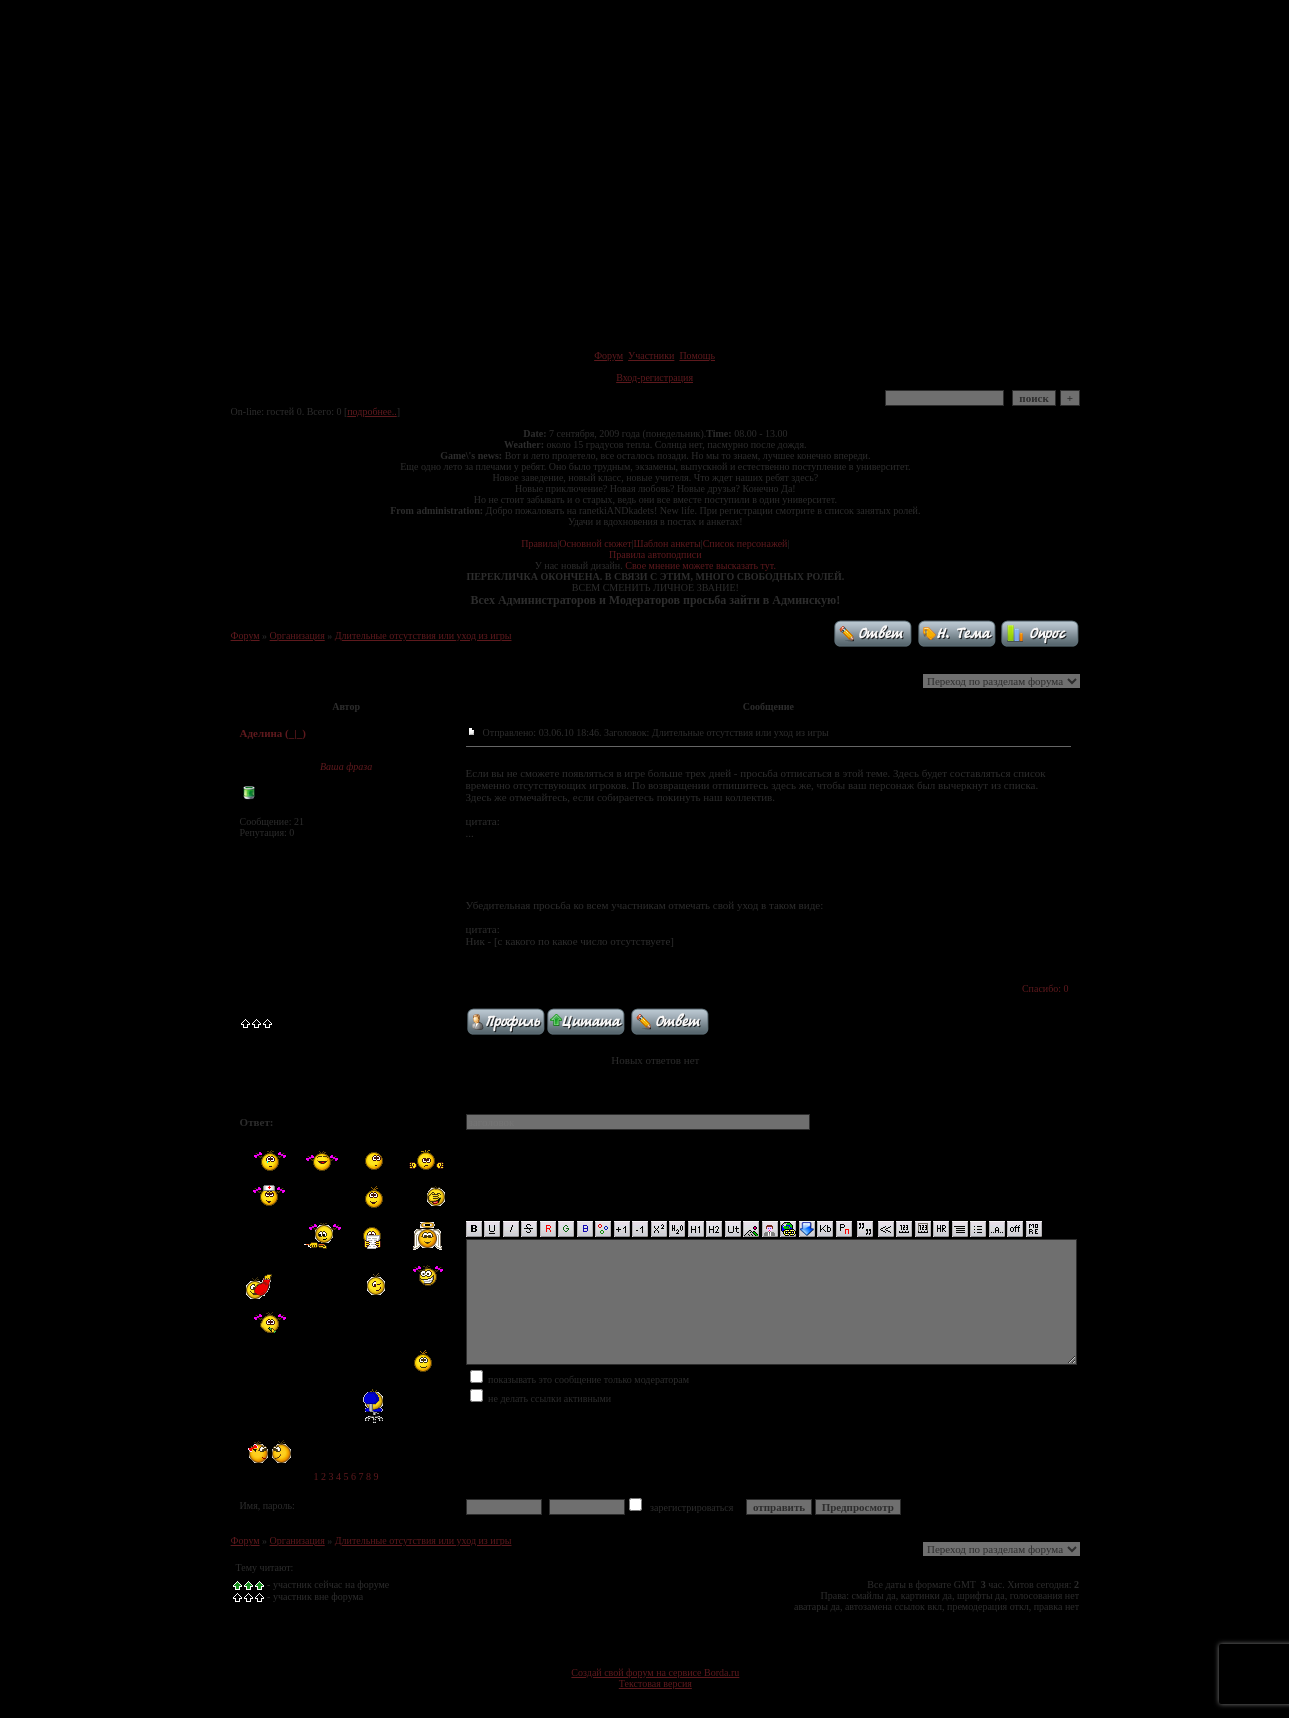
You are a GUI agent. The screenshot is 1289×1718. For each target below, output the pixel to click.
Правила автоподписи (655, 554)
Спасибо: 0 (1045, 988)
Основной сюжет (595, 543)
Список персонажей (745, 543)
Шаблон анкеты (667, 543)
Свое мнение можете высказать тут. (700, 565)
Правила (539, 543)
